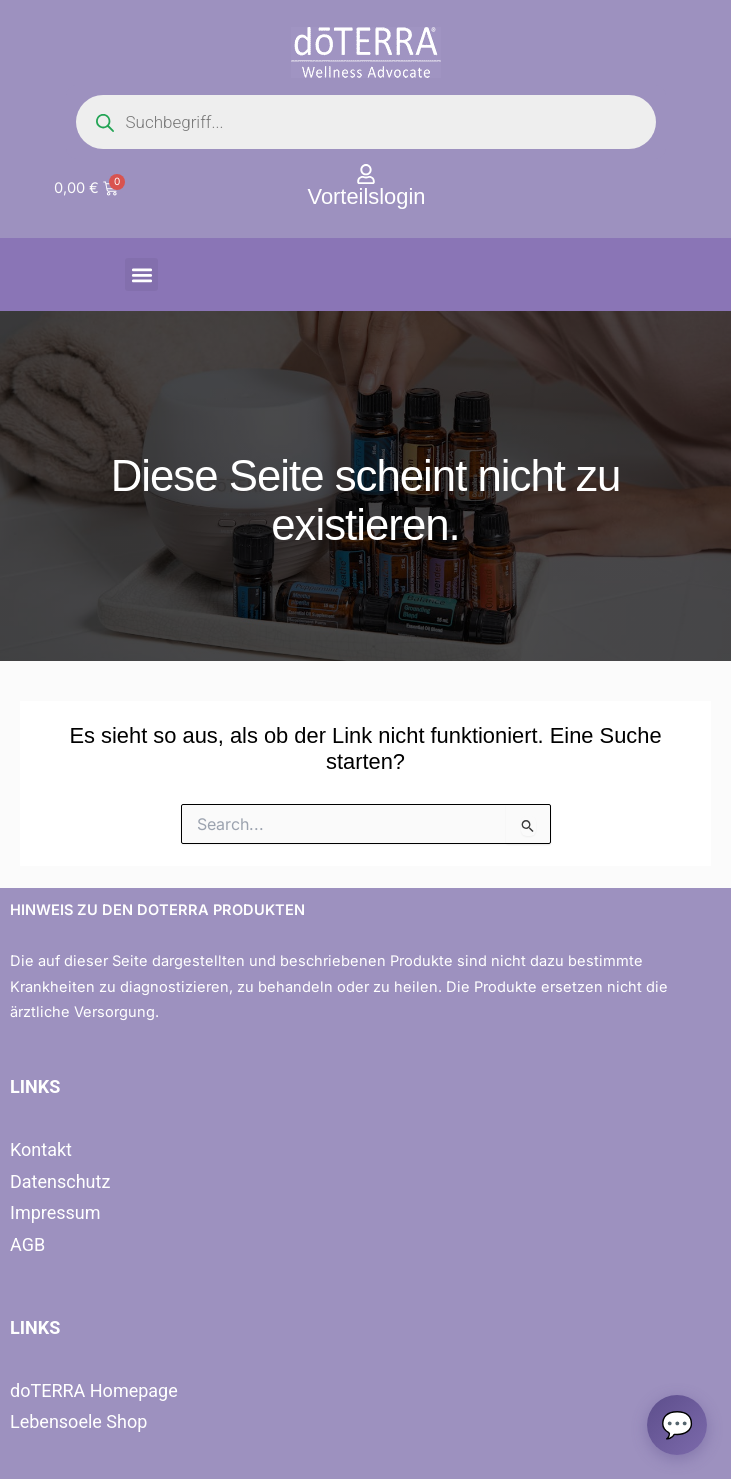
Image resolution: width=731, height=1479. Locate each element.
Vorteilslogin (367, 196)
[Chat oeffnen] (677, 1425)
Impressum (55, 1212)
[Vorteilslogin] (366, 174)
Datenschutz (60, 1181)
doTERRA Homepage (94, 1390)
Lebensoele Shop (78, 1421)
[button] (141, 274)
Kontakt (41, 1149)
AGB (27, 1244)
